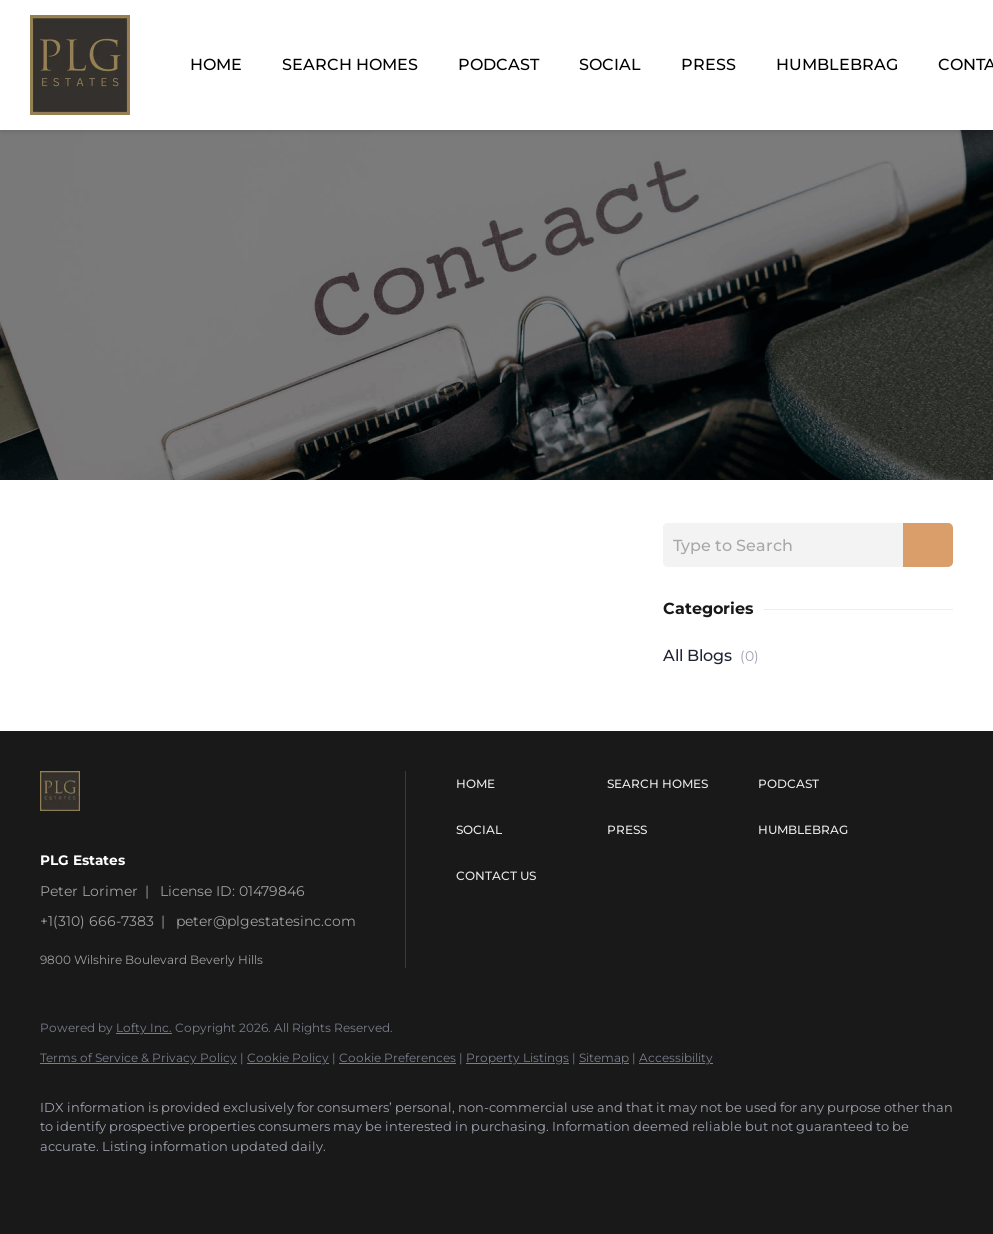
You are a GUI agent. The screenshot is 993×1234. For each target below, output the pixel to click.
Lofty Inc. (144, 1027)
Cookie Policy (288, 1057)
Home (216, 64)
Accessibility (676, 1057)
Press (708, 64)
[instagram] (64, 1180)
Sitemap (604, 1057)
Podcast (498, 64)
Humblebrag (837, 64)
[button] (526, 784)
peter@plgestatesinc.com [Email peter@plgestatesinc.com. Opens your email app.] (266, 921)
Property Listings (517, 1057)
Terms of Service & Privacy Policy (138, 1057)
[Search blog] (928, 545)
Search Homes (350, 64)
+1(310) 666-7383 (97, 921)
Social (610, 64)
